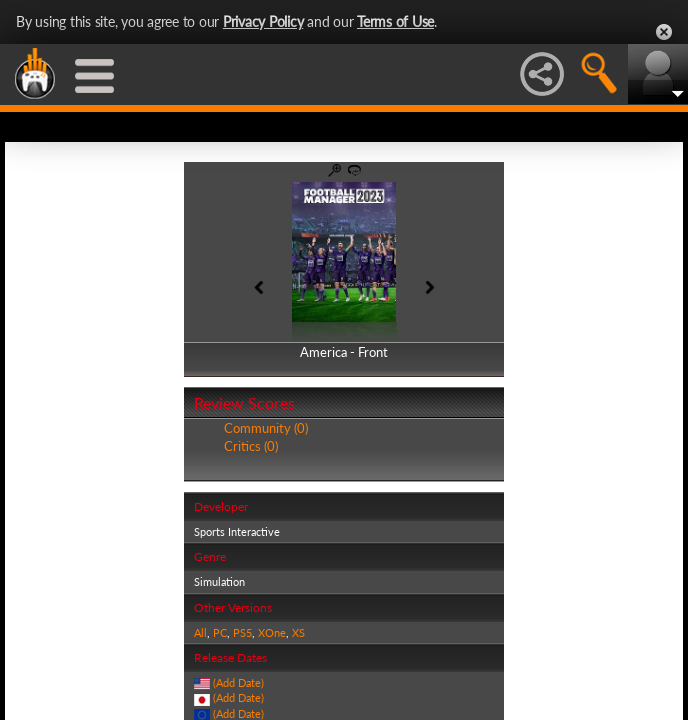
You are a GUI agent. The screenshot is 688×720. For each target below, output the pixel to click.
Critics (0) (251, 446)
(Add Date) (238, 682)
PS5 (242, 632)
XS (298, 632)
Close (664, 32)
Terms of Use (395, 21)
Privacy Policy (263, 21)
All (200, 632)
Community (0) (266, 428)
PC (220, 632)
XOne (272, 632)
